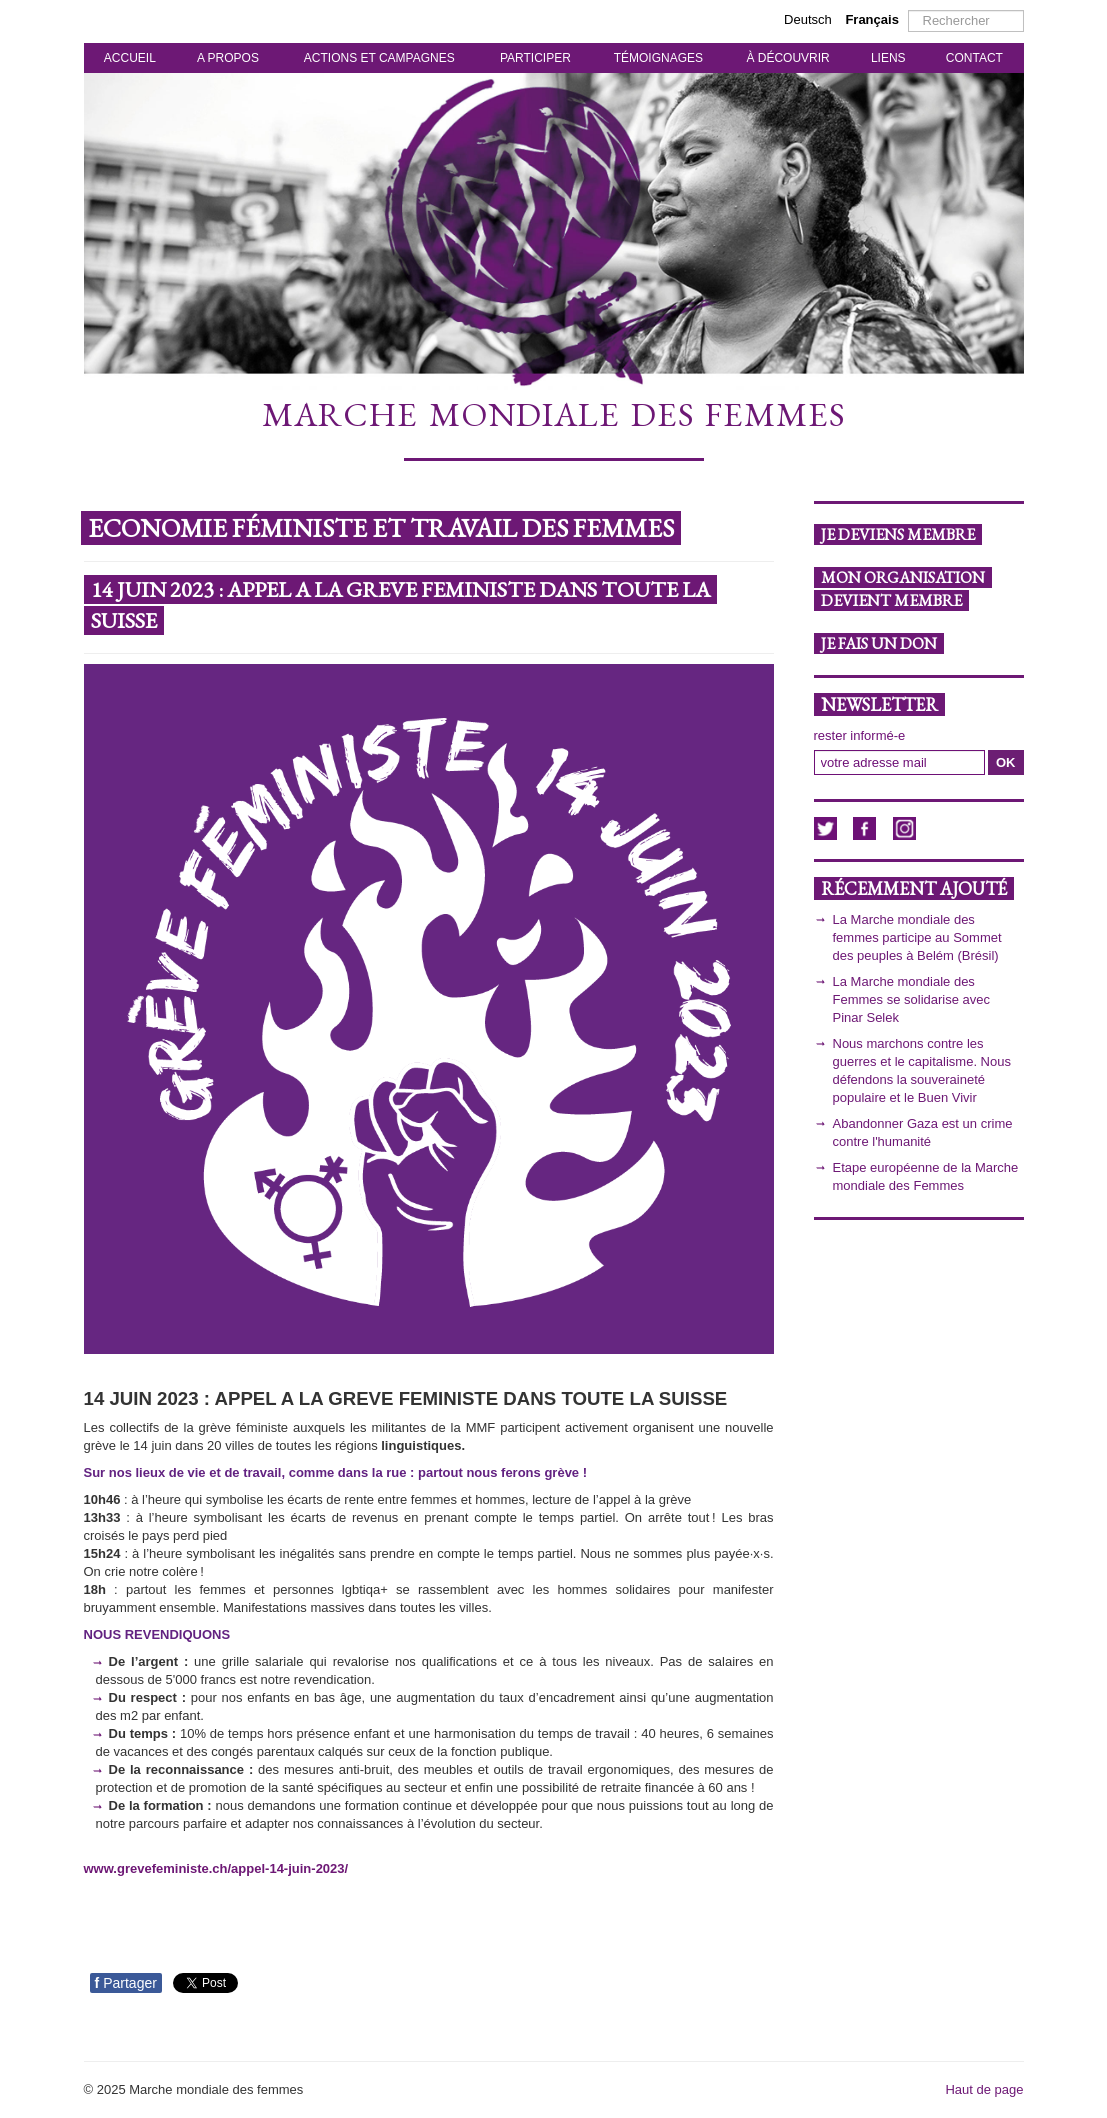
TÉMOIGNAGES (658, 58)
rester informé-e (860, 735)
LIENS (888, 58)
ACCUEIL (130, 58)
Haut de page (984, 2089)
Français (871, 19)
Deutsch (809, 19)
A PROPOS (228, 58)
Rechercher (908, 10)
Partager (126, 1983)
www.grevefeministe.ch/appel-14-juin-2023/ (216, 1868)
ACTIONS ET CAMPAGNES (379, 58)
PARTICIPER (535, 58)
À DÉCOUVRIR (787, 58)
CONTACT (974, 58)
